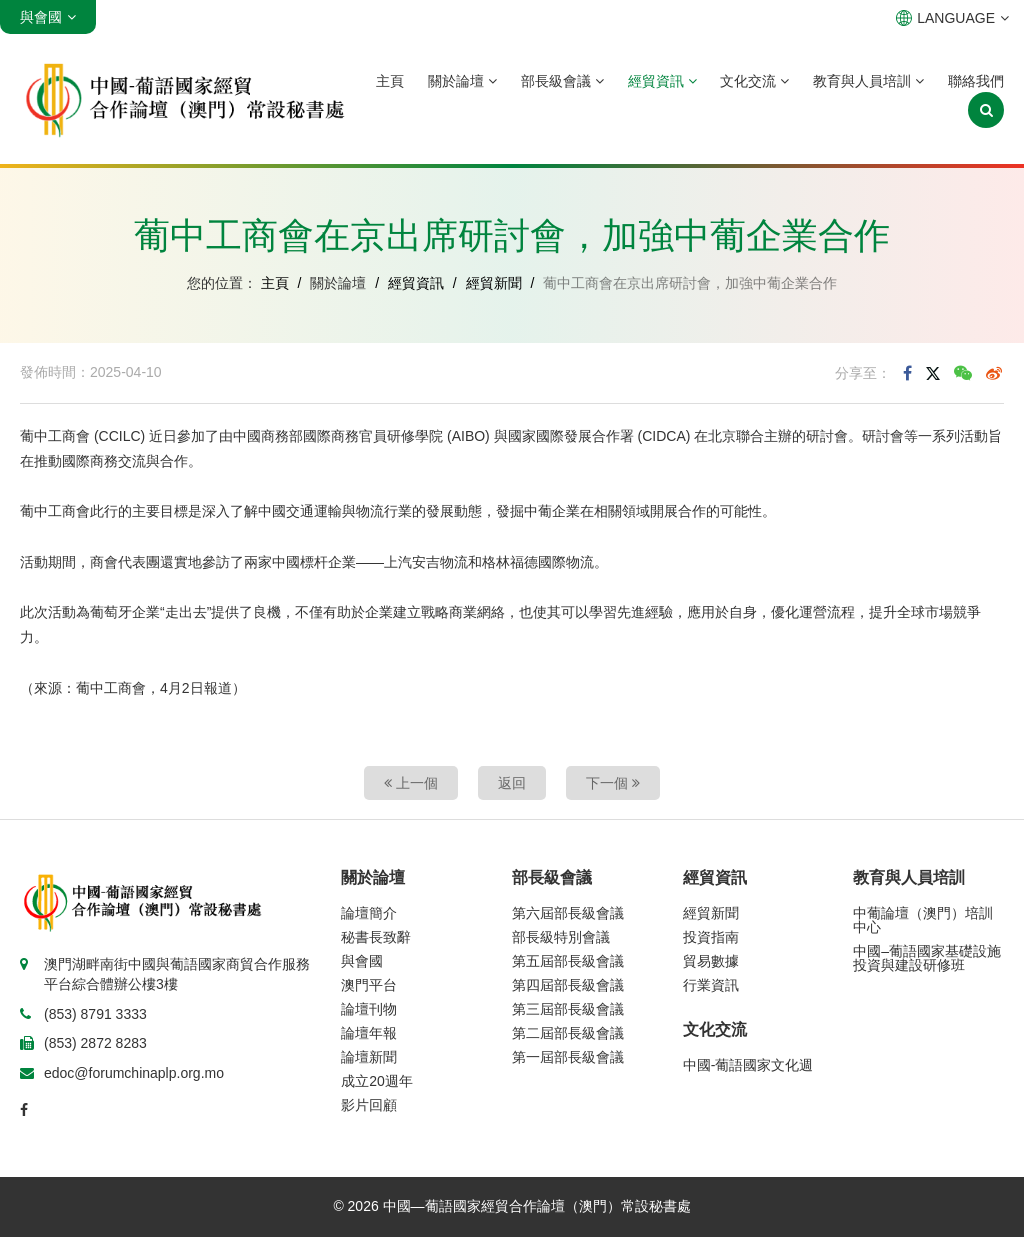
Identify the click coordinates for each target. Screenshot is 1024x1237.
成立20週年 (377, 1081)
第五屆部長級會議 (568, 961)
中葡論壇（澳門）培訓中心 (923, 920)
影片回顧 (369, 1105)
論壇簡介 (369, 913)
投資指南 (711, 937)
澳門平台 (369, 985)
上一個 (411, 783)
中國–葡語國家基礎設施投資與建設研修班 (927, 958)
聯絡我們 (976, 81)
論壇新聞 (369, 1057)
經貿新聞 (494, 283)
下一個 (613, 783)
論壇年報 (369, 1033)
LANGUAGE (952, 18)
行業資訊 (711, 985)
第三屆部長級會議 (568, 1009)
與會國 (362, 961)
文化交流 (754, 81)
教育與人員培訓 (868, 81)
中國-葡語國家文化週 (748, 1065)
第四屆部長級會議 (568, 985)
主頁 (390, 81)
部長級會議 (562, 81)
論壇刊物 (369, 1009)
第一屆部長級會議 (568, 1057)
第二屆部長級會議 (568, 1033)
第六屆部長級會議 (568, 913)
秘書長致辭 (376, 937)
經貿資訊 (662, 81)
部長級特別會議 (561, 937)
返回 (512, 783)
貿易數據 (711, 961)
